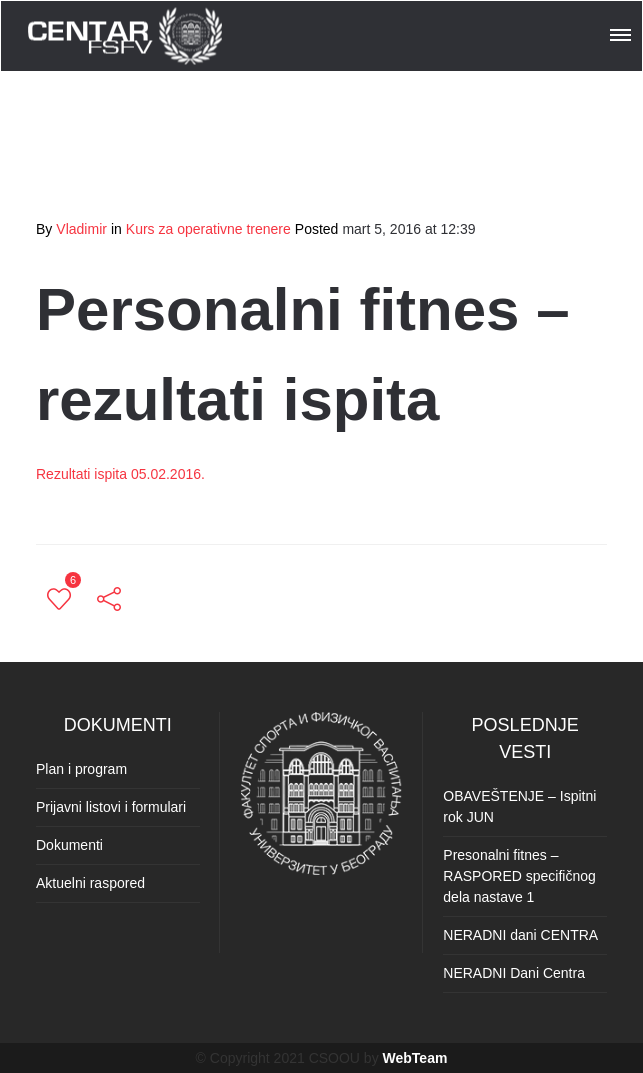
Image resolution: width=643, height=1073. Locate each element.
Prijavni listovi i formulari (111, 807)
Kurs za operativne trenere (208, 229)
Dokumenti (69, 845)
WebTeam (415, 1058)
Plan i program (81, 769)
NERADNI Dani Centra (514, 973)
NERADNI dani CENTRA (520, 935)
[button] (622, 32)
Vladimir (81, 229)
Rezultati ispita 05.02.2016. (120, 474)
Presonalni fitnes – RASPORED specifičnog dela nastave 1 (519, 876)
